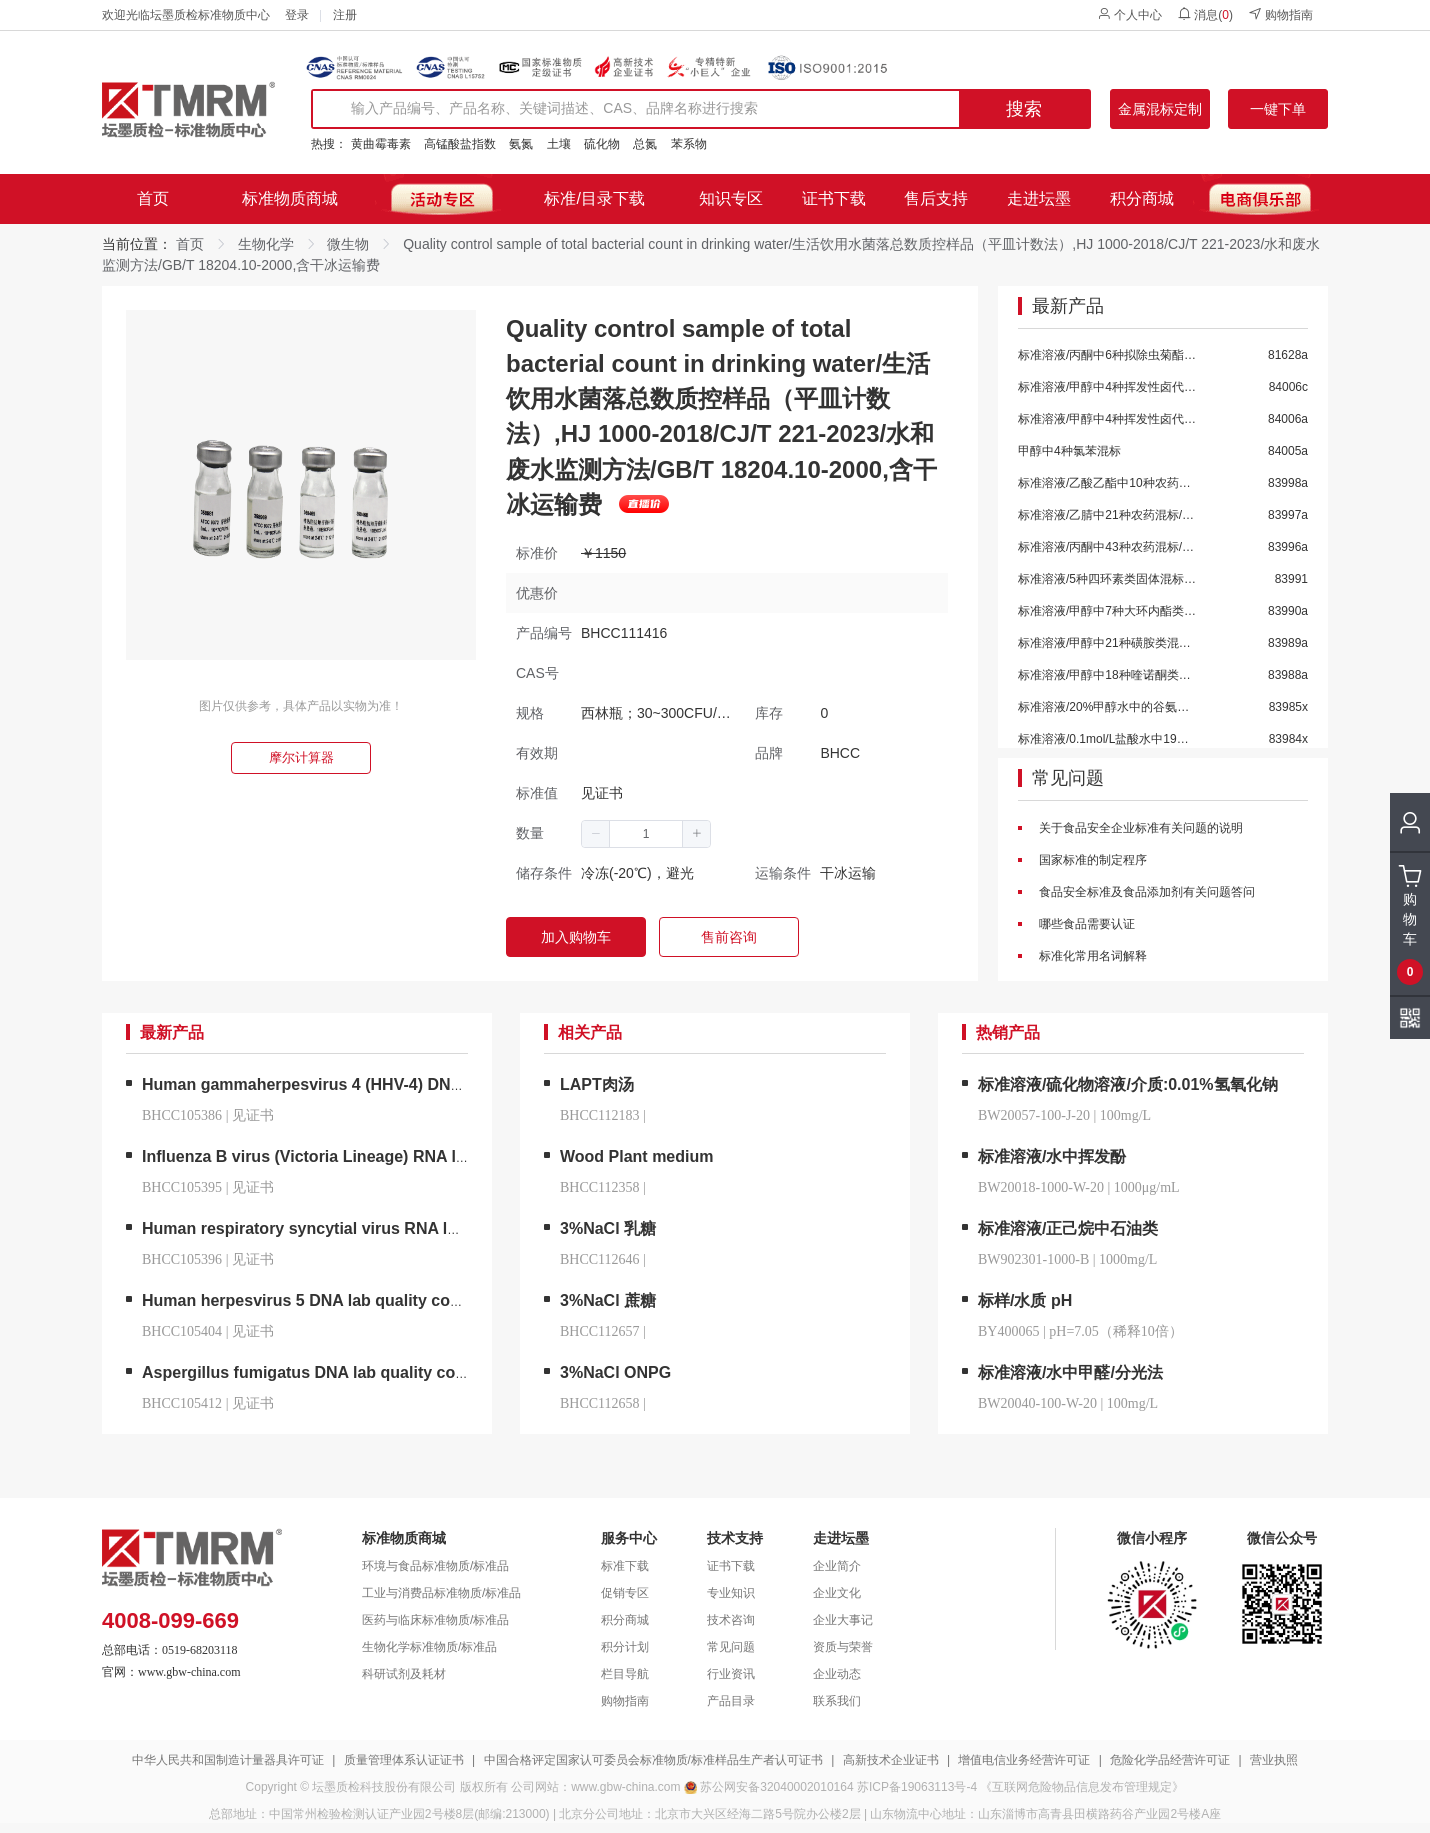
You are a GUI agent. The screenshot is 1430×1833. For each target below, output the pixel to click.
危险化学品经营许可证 (1170, 1760)
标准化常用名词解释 (1091, 956)
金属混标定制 (1160, 109)
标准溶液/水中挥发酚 (1052, 1156)
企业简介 (837, 1566)
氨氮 (521, 144)
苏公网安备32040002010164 (776, 1787)
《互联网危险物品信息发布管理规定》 (1082, 1787)
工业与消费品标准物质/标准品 (441, 1593)
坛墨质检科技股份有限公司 (384, 1787)
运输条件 (783, 873)
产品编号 (544, 633)
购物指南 (1280, 14)
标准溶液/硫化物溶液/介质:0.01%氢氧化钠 (1128, 1084)
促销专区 (625, 1593)
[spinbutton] (646, 834)
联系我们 (837, 1701)
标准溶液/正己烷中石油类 (1068, 1228)
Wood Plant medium (636, 1156)
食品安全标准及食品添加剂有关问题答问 (1145, 892)
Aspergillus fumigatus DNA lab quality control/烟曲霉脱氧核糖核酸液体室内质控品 (446, 1372)
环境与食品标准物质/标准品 (435, 1566)
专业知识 (731, 1593)
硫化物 (602, 144)
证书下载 (834, 198)
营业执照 (1274, 1760)
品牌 (769, 753)
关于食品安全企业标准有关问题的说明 (1139, 828)
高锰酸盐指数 (460, 144)
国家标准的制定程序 (1091, 860)
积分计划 (625, 1647)
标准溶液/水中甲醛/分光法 (1070, 1372)
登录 (297, 15)
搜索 (1024, 109)
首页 (153, 198)
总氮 (645, 144)
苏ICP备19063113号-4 (917, 1787)
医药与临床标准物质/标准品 (435, 1620)
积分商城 (1142, 198)
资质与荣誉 (843, 1647)
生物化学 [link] (266, 244)
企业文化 (837, 1593)
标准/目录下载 (594, 198)
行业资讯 (731, 1674)
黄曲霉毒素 (381, 144)
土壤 (559, 144)
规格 (530, 713)
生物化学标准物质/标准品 (429, 1647)
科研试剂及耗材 (404, 1674)
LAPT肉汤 (597, 1084)
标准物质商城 (290, 198)
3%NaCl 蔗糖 (608, 1300)
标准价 (537, 553)
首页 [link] (190, 244)
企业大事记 (843, 1620)
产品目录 (731, 1701)
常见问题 (1068, 779)
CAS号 (537, 673)
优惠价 (537, 593)
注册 (345, 15)
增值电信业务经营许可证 (1024, 1760)
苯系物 (689, 144)
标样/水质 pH (1025, 1300)
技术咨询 (731, 1620)
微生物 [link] (348, 244)
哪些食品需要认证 (1085, 924)
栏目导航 (625, 1674)
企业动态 (837, 1674)
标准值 (537, 793)
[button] (596, 834)
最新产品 (1068, 307)
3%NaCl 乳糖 (608, 1228)
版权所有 (484, 1787)
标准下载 (625, 1566)
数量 (530, 833)
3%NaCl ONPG (615, 1372)
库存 (769, 713)
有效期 (537, 753)
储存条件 (544, 873)
